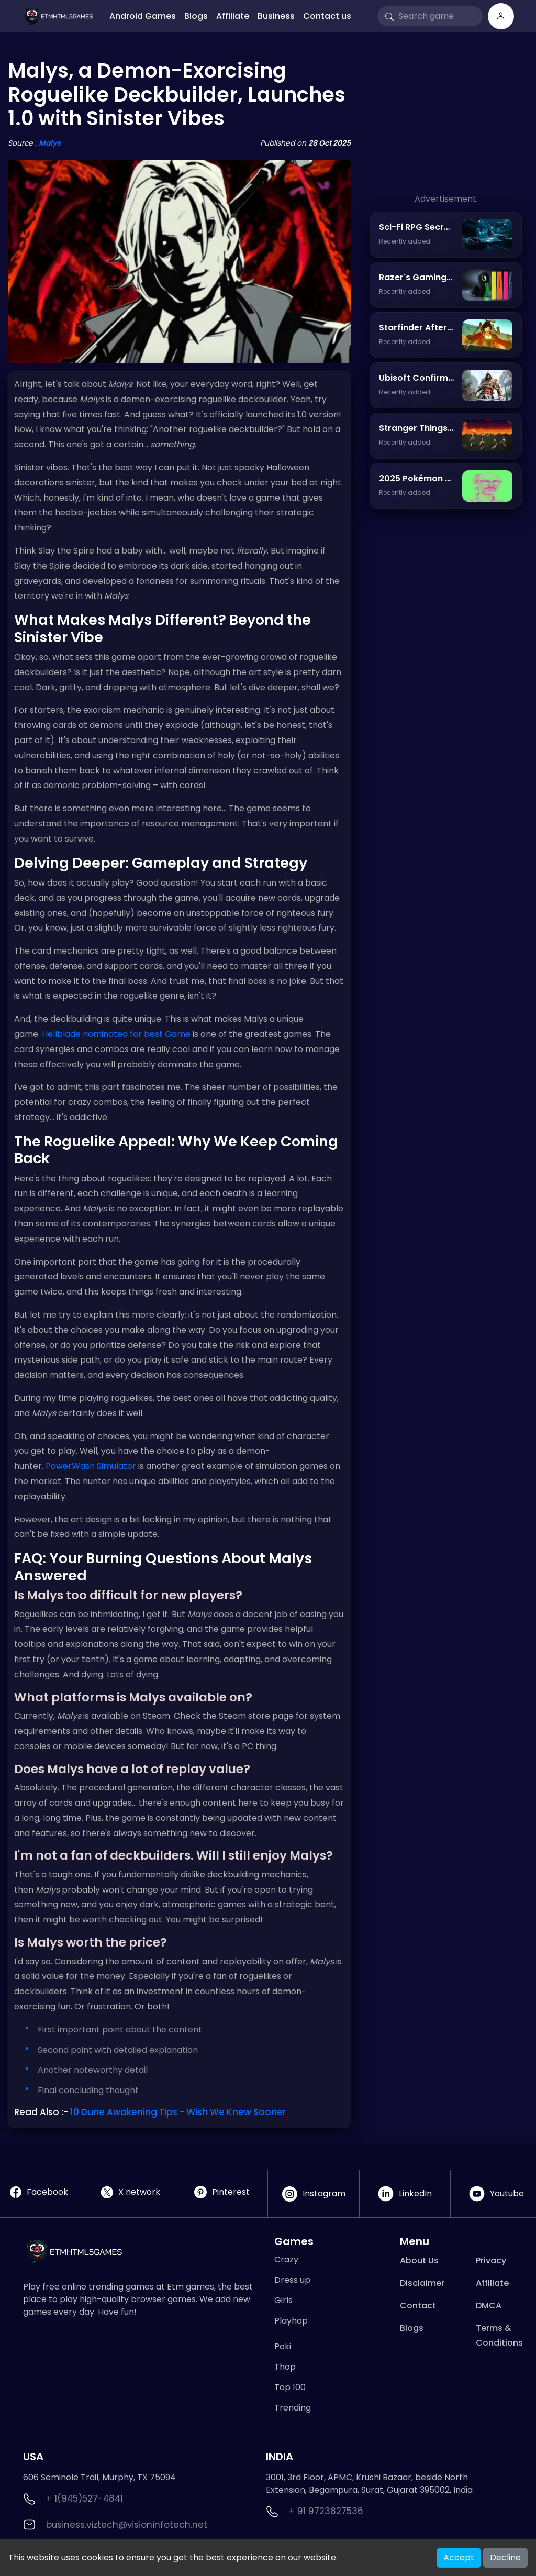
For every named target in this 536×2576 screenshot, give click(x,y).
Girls (283, 2300)
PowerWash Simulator (91, 1466)
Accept (458, 2557)
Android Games (142, 16)
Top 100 (290, 2387)
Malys (50, 143)
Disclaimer (422, 2283)
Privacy (491, 2260)
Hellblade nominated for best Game (116, 1034)
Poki (282, 2346)
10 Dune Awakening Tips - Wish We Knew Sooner (178, 2112)
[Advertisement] (446, 127)
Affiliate (232, 16)
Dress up (292, 2280)
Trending (292, 2408)
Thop (285, 2367)
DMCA (488, 2305)
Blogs (196, 16)
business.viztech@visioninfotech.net (126, 2524)
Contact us (327, 16)
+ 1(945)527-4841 (84, 2498)
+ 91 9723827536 (326, 2511)
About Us (419, 2260)
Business (276, 16)
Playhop (291, 2321)
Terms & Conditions (499, 2335)
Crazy (286, 2259)
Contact (418, 2305)
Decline (505, 2557)
